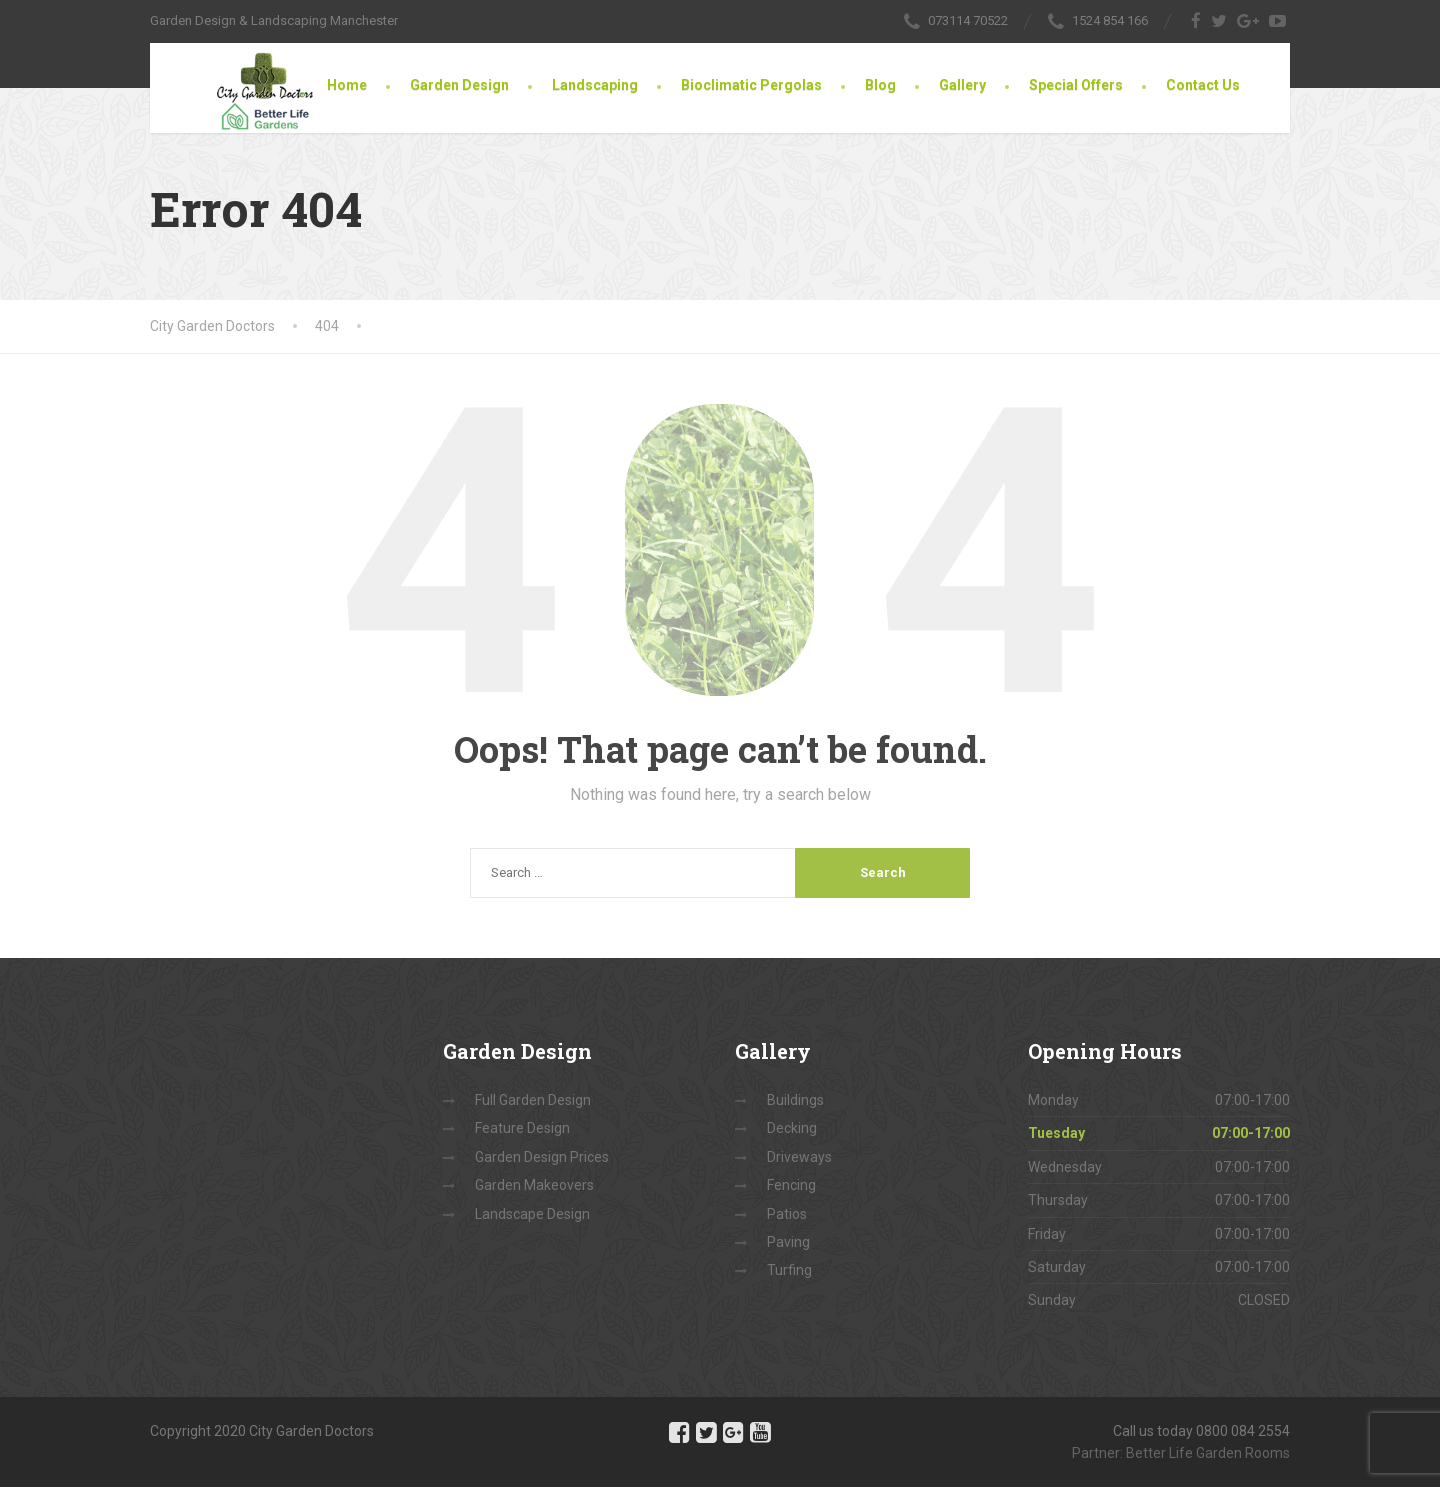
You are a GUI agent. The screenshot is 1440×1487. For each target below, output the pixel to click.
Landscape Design (532, 1214)
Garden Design (459, 85)
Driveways (799, 1157)
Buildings (795, 1100)
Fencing (791, 1185)
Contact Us (1203, 85)
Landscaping (595, 85)
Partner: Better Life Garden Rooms (1181, 1453)
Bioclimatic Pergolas (751, 85)
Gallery (962, 85)
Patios (787, 1214)
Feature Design (522, 1128)
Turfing (789, 1270)
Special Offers (1076, 85)
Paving (788, 1242)
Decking (792, 1128)
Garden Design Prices (542, 1157)
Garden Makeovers (534, 1185)
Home (347, 85)
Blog (880, 85)
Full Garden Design (533, 1100)
